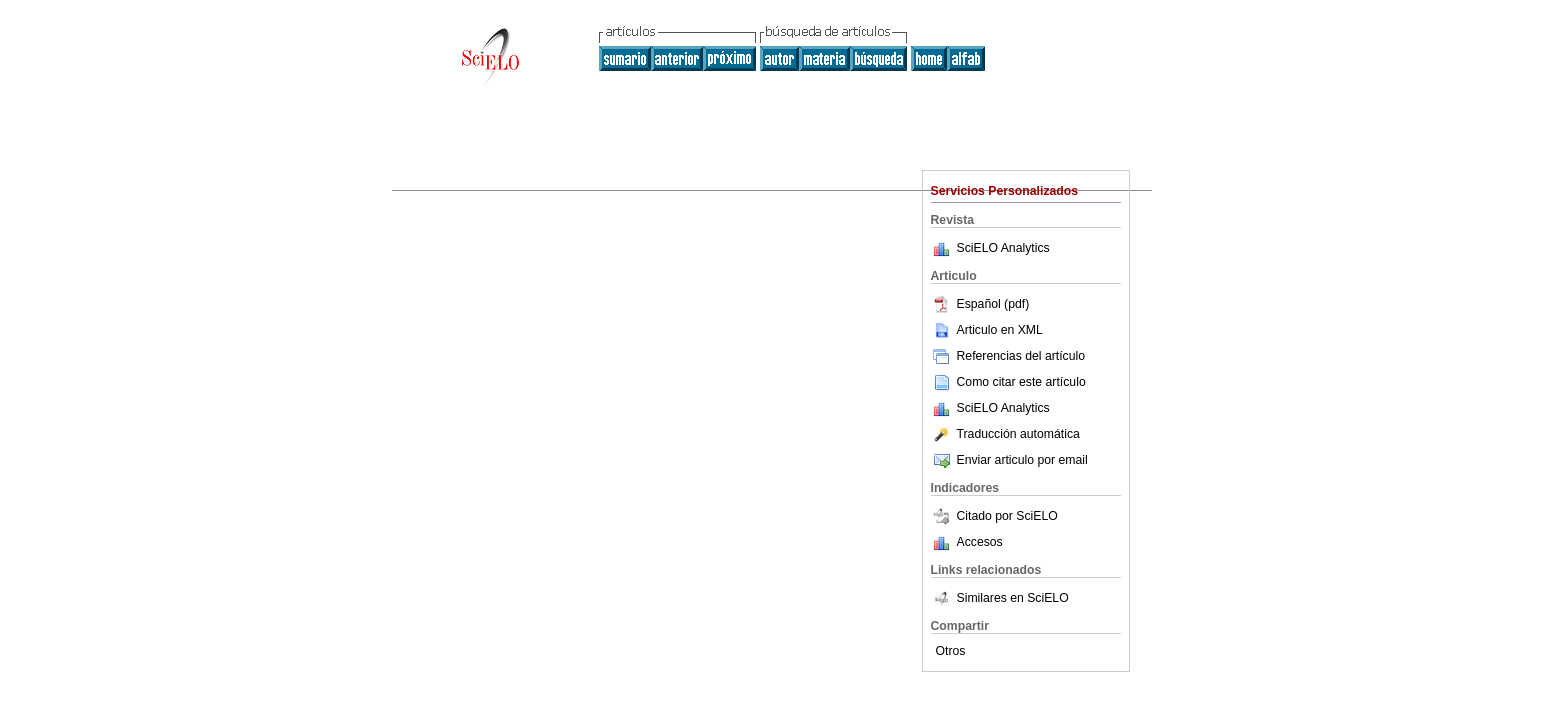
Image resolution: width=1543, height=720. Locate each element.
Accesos (980, 542)
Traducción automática (1005, 434)
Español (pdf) (980, 304)
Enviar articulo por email (1009, 460)
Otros (951, 651)
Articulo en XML (987, 330)
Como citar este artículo (1021, 382)
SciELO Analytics (1003, 248)
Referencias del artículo (1008, 356)
